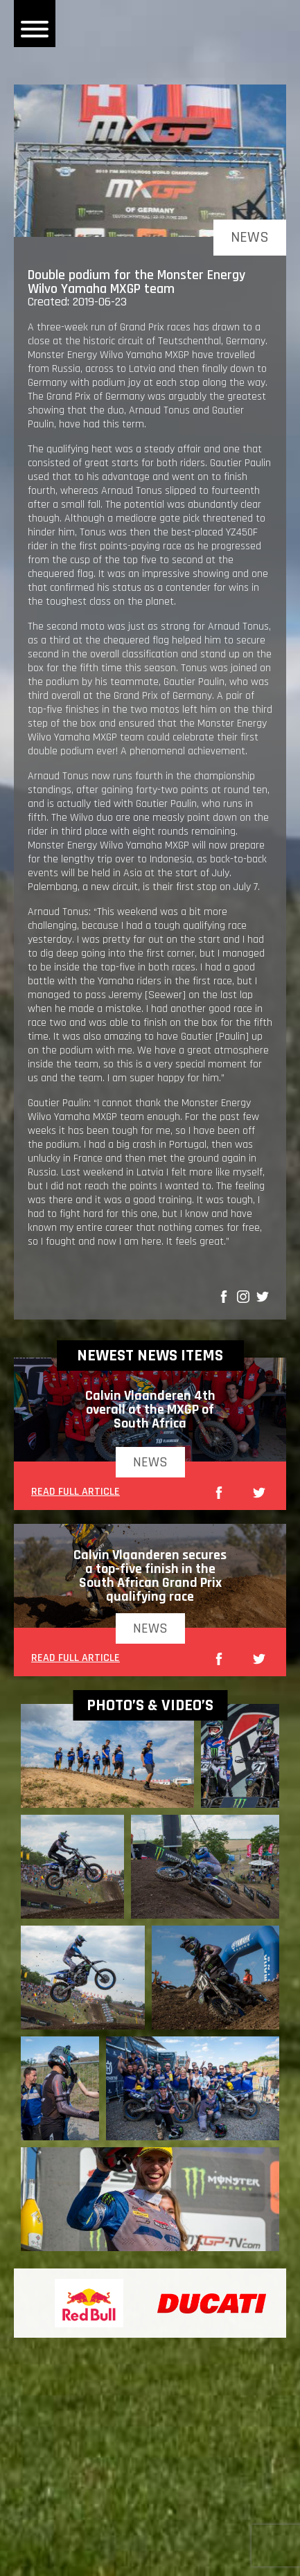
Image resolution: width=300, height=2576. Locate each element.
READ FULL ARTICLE (75, 1492)
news (150, 1462)
